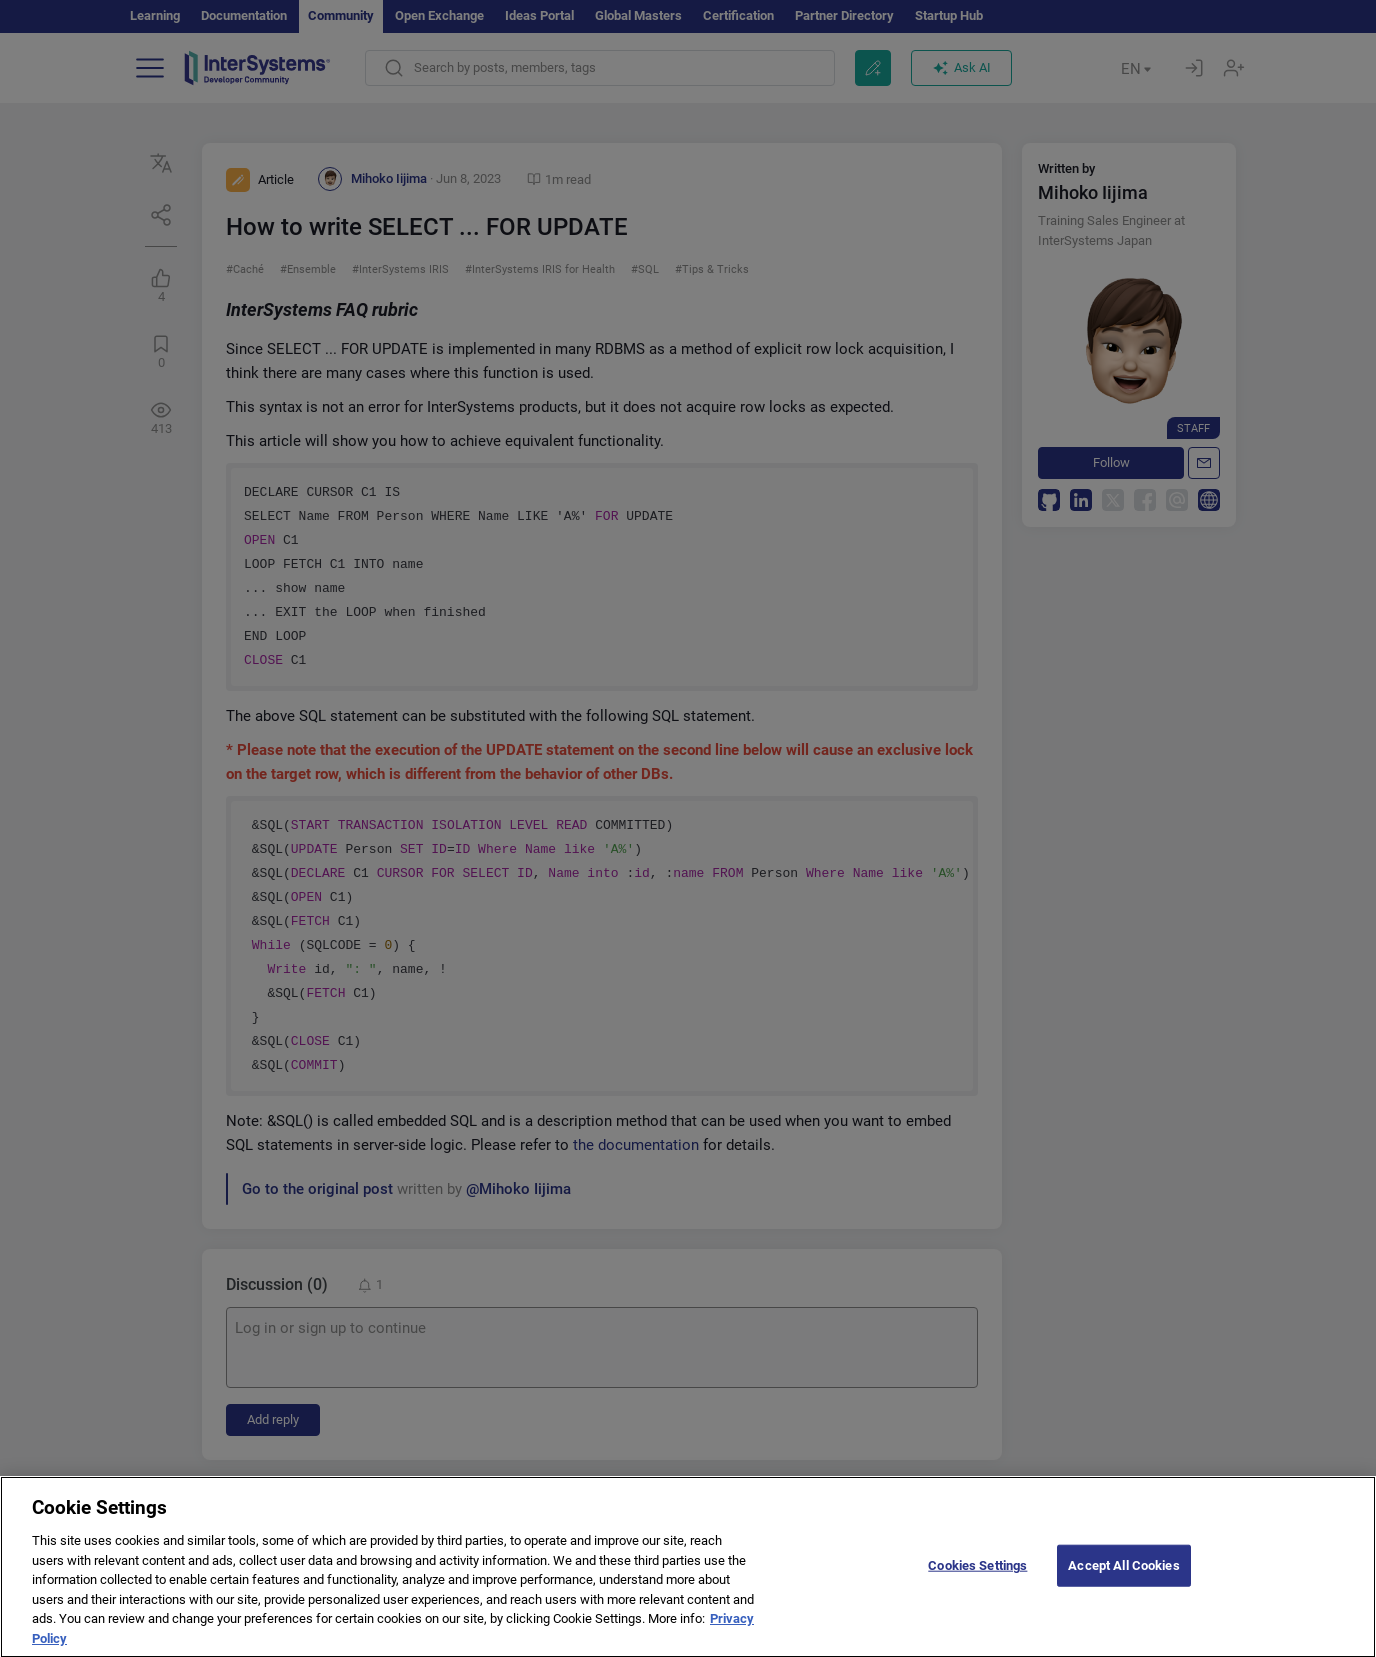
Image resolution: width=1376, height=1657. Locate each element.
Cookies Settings (977, 1578)
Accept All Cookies (1123, 1578)
